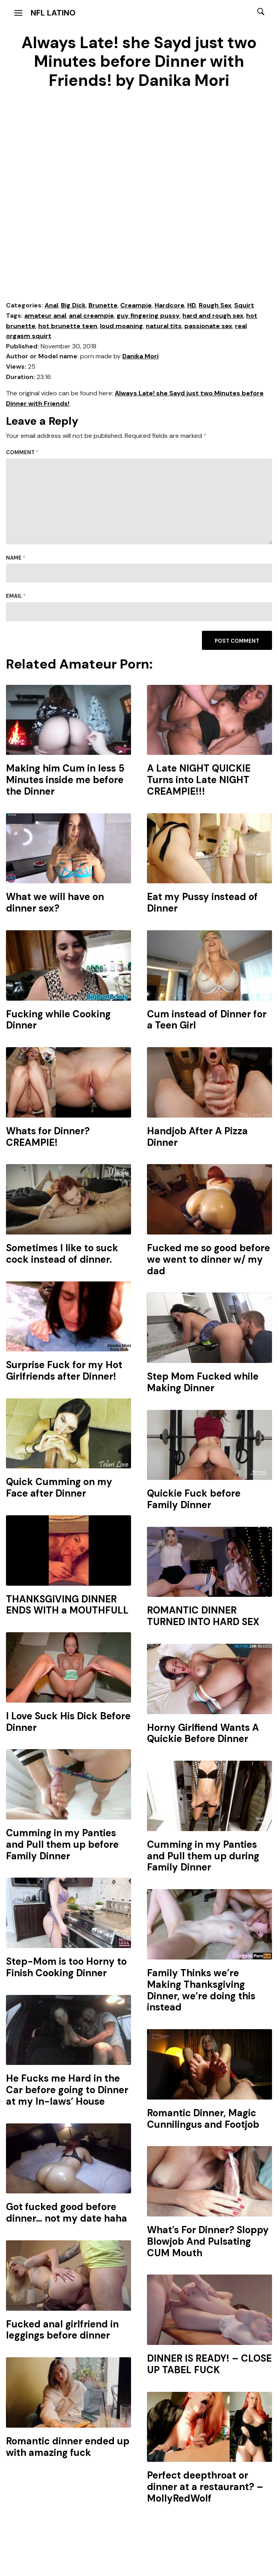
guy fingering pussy (148, 315)
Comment (22, 452)
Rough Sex (215, 305)
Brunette (102, 305)
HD (191, 305)
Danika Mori (140, 356)
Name (15, 557)
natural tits (164, 326)
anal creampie (91, 315)
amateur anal (45, 315)
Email (16, 596)
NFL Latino (53, 13)
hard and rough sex (212, 315)
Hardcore (169, 305)
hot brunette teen (67, 326)
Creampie (136, 305)
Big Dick (73, 305)
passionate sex (208, 326)
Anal (51, 305)
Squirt (244, 305)
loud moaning (121, 326)
